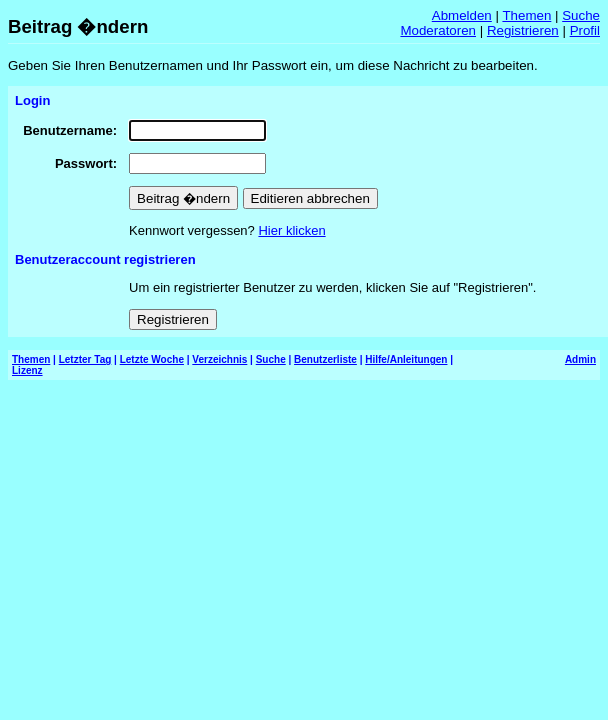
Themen (526, 15)
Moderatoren (438, 30)
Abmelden (462, 15)
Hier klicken (291, 230)
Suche (581, 15)
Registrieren (523, 30)
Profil (585, 30)
